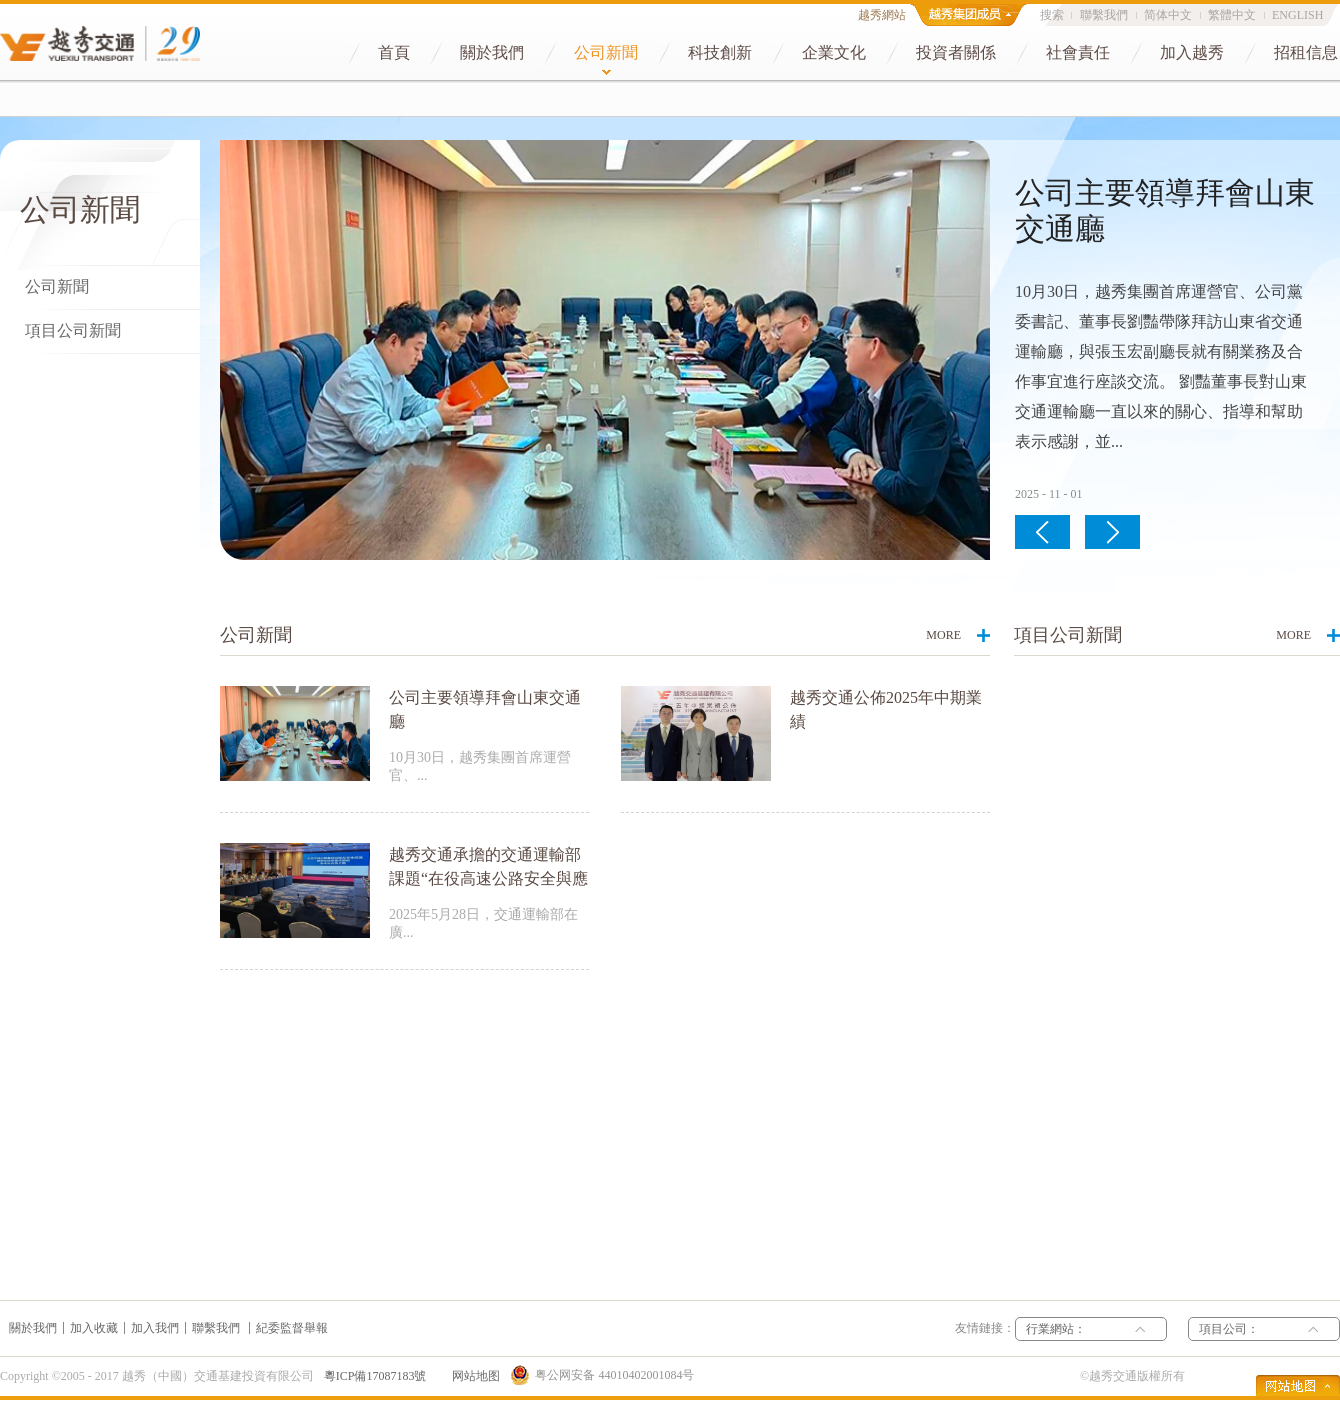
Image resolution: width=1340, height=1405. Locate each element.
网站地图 (473, 1376)
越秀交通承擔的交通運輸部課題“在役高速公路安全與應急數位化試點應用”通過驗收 (488, 878)
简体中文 (1168, 15)
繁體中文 (1232, 15)
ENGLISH (1297, 15)
